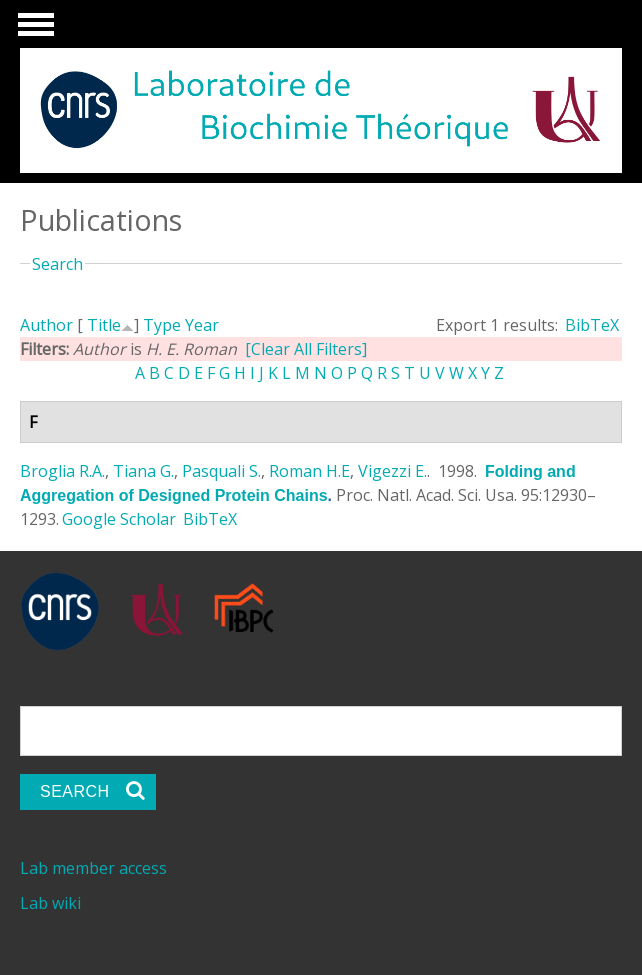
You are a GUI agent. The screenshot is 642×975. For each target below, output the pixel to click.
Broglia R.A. (62, 471)
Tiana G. (143, 471)
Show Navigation (33, 30)
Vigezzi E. (392, 471)
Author (46, 325)
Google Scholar (119, 519)
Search (57, 264)
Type (162, 325)
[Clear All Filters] (306, 349)
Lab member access (93, 868)
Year (202, 325)
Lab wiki (50, 903)
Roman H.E (309, 471)
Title (104, 325)
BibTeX (592, 325)
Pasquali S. (221, 471)
